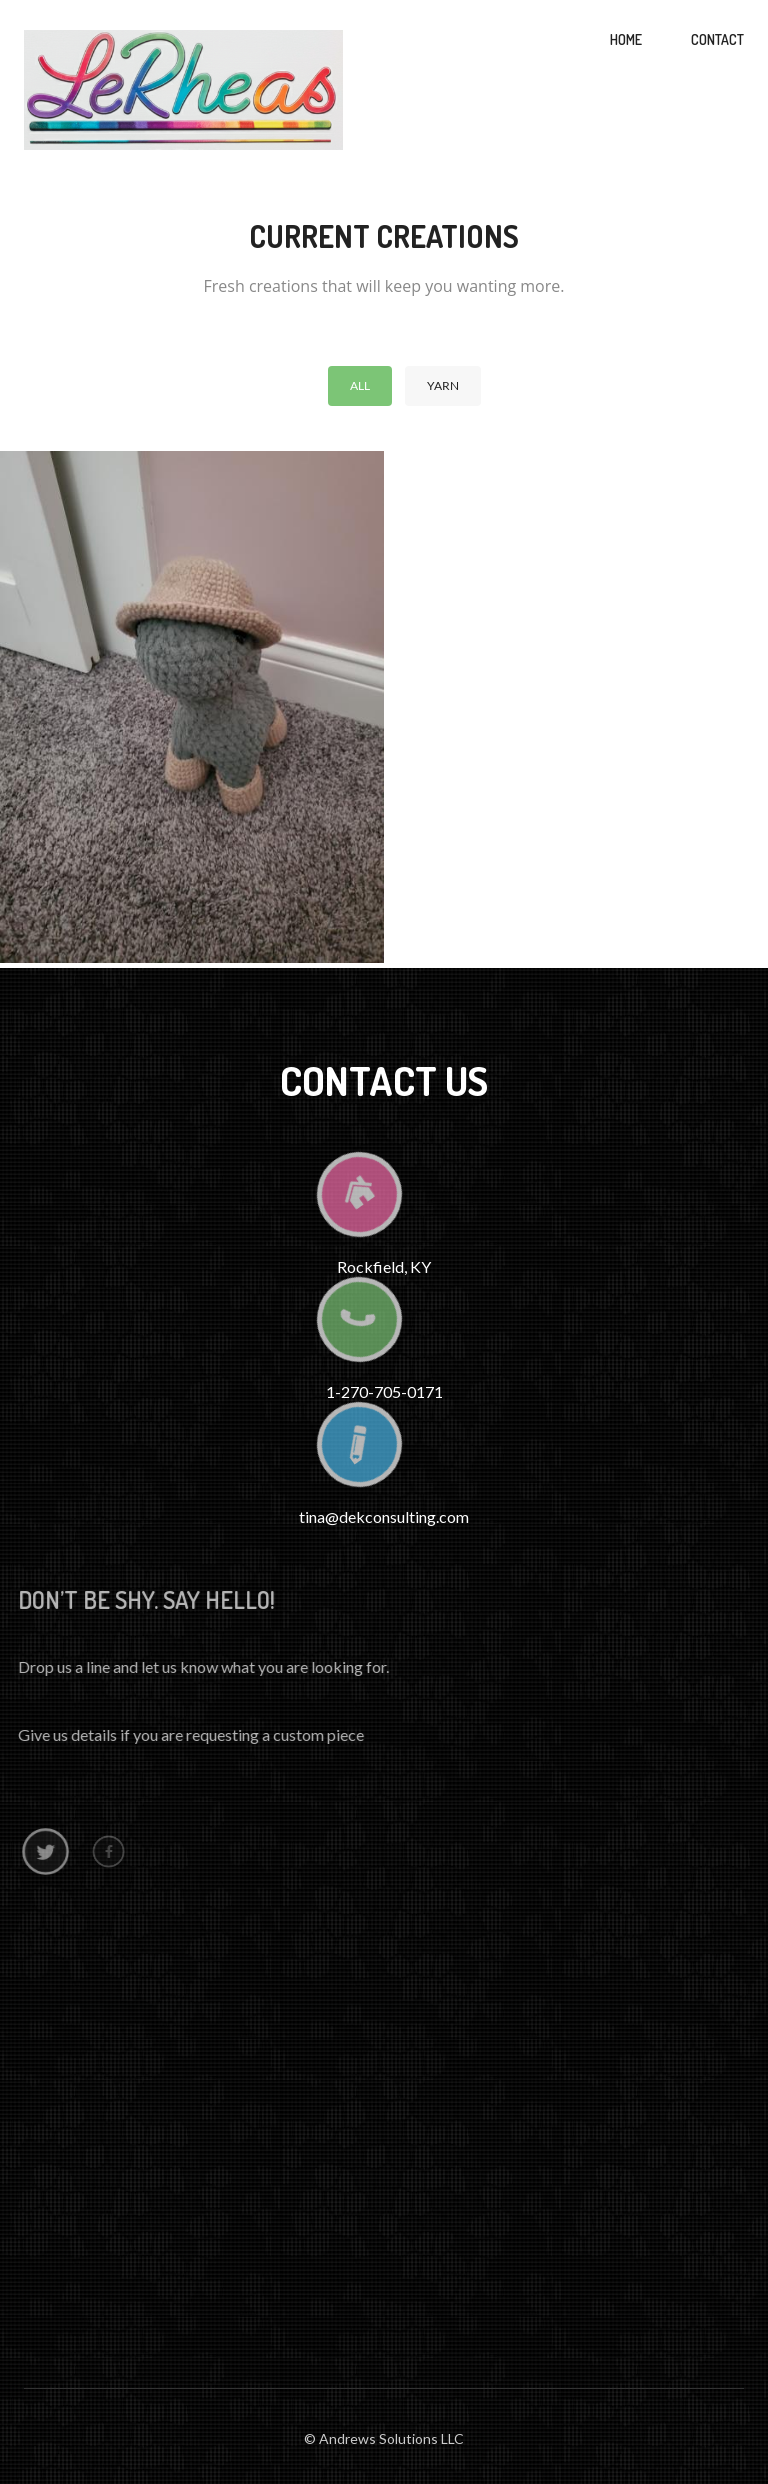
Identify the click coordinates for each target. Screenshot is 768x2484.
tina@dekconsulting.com (384, 1516)
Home (626, 39)
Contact (717, 39)
